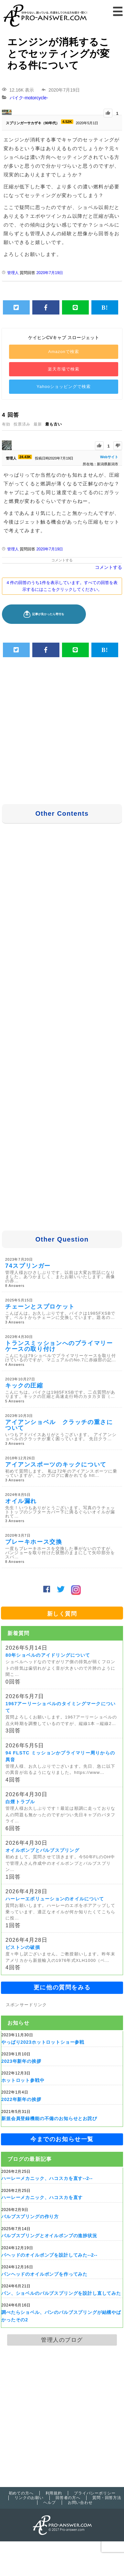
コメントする (62, 560)
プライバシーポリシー (94, 2493)
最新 (38, 424)
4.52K (67, 122)
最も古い (53, 424)
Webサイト (109, 457)
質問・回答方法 (106, 2497)
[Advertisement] (63, 731)
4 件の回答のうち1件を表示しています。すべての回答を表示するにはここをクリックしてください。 (61, 586)
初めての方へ (21, 2493)
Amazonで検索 (63, 351)
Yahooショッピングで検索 (63, 386)
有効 (6, 424)
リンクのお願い (29, 2497)
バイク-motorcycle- (29, 97)
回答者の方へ (68, 2497)
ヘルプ (49, 2502)
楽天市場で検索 (63, 369)
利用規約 (54, 2493)
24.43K (25, 457)
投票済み (22, 424)
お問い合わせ (80, 2502)
